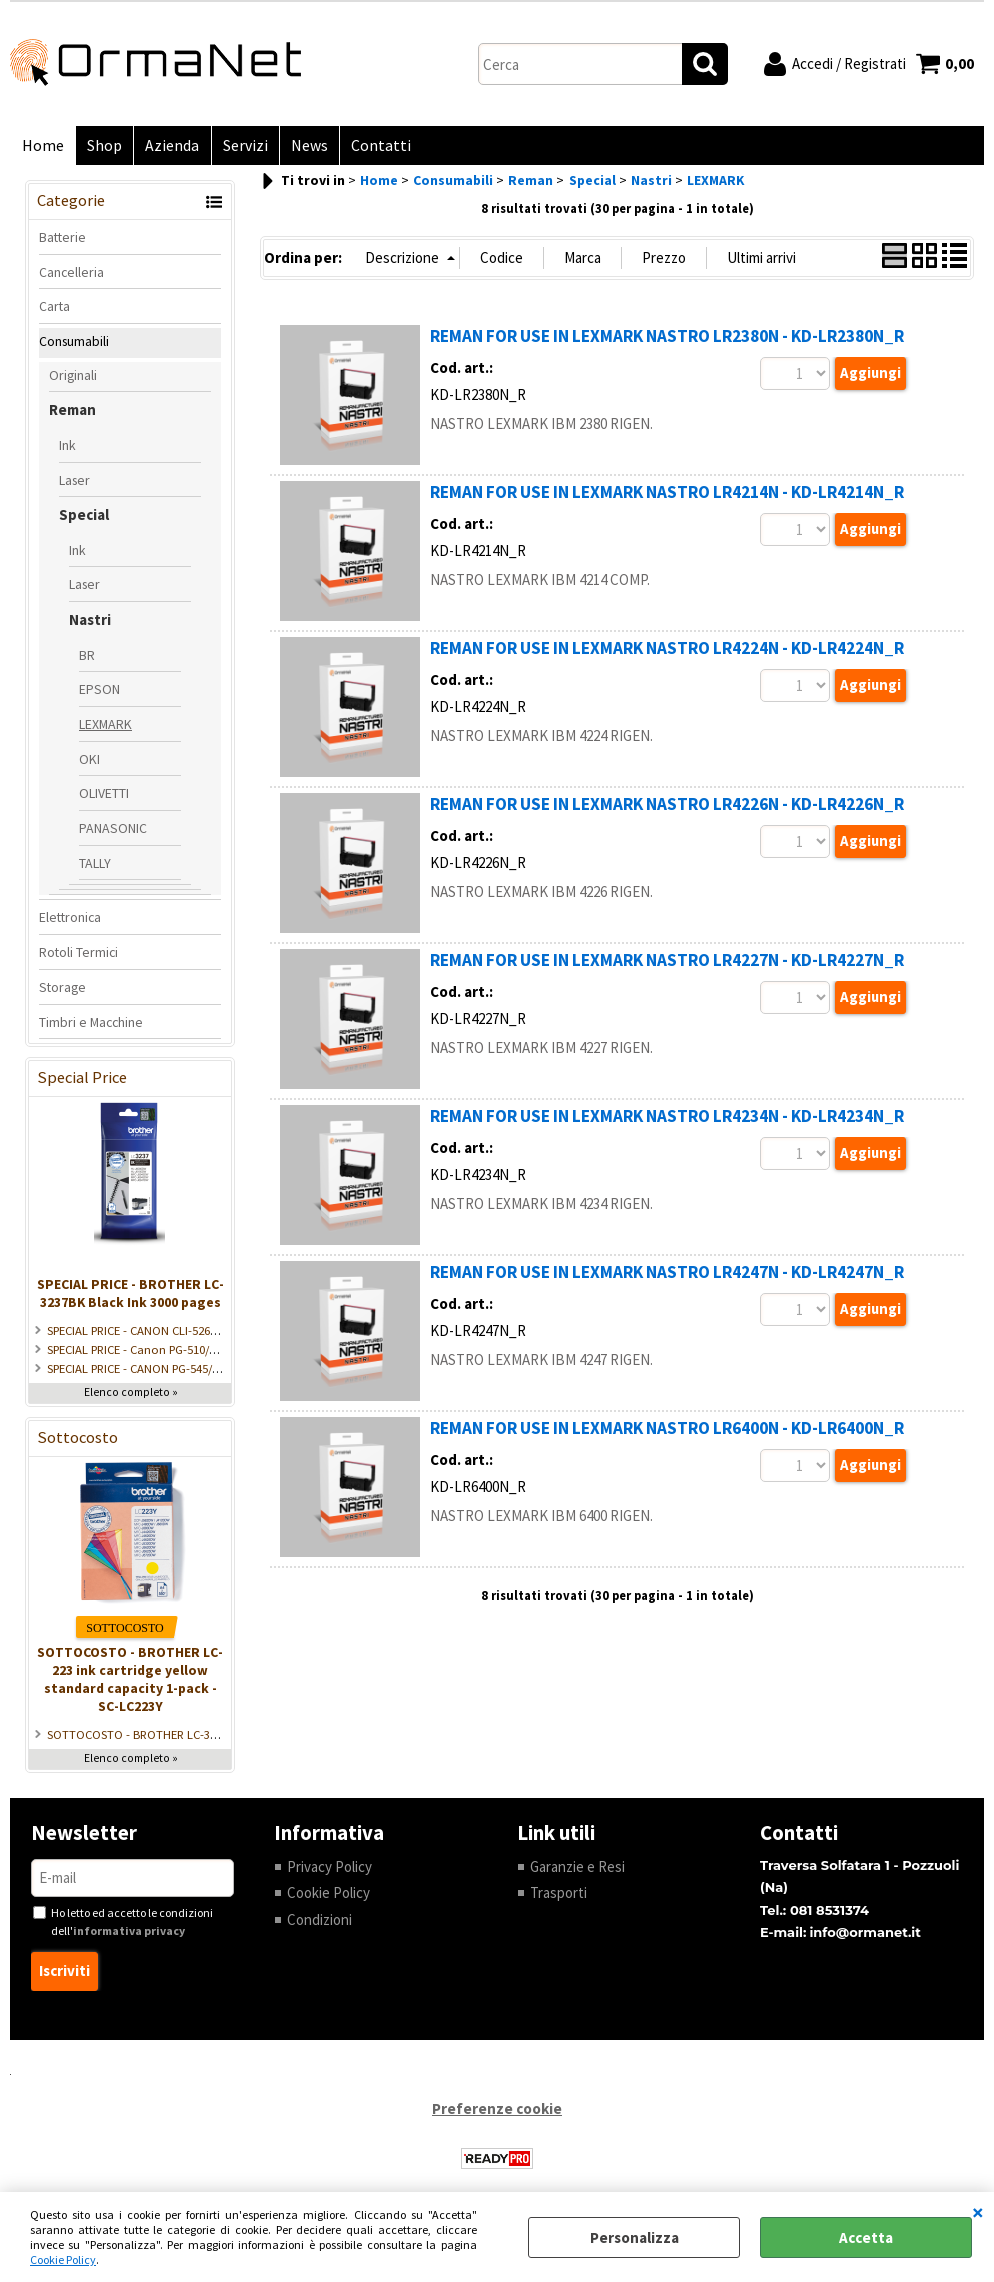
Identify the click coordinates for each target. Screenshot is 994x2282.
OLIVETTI (104, 798)
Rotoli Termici (78, 957)
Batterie (62, 241)
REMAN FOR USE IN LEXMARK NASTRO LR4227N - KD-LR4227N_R (667, 965)
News (299, 147)
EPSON (99, 694)
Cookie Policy (63, 2259)
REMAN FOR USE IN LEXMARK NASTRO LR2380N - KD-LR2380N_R (667, 341)
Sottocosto (77, 1441)
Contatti (369, 147)
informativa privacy (129, 1935)
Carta (54, 311)
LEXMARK (105, 728)
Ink (67, 449)
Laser (74, 484)
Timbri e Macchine (91, 1026)
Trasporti (558, 1897)
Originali (73, 379)
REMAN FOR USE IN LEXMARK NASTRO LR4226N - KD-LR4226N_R (667, 809)
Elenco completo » (131, 1396)
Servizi (237, 147)
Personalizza (634, 2237)
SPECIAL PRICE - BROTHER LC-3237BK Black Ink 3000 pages (130, 1297)
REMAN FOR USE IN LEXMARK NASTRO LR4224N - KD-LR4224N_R (667, 653)
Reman (72, 414)
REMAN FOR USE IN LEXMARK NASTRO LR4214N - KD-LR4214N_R (667, 497)
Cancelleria (71, 276)
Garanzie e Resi (577, 1870)
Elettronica (70, 922)
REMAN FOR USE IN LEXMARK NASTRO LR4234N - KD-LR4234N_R (667, 1121)
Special (84, 519)
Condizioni (319, 1923)
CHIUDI (978, 2212)
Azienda (167, 147)
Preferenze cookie (497, 2112)
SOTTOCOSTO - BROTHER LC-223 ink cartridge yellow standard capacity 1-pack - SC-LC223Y (130, 1683)
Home (42, 147)
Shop (101, 147)
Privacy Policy (329, 1870)
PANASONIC (113, 833)
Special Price (82, 1082)
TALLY (95, 867)
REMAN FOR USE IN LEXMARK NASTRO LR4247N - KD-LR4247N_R (667, 1277)
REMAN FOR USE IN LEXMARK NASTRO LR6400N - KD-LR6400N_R (667, 1433)
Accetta (866, 2237)
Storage (62, 991)
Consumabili (74, 345)
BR (87, 659)
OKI (89, 763)
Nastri (90, 624)
